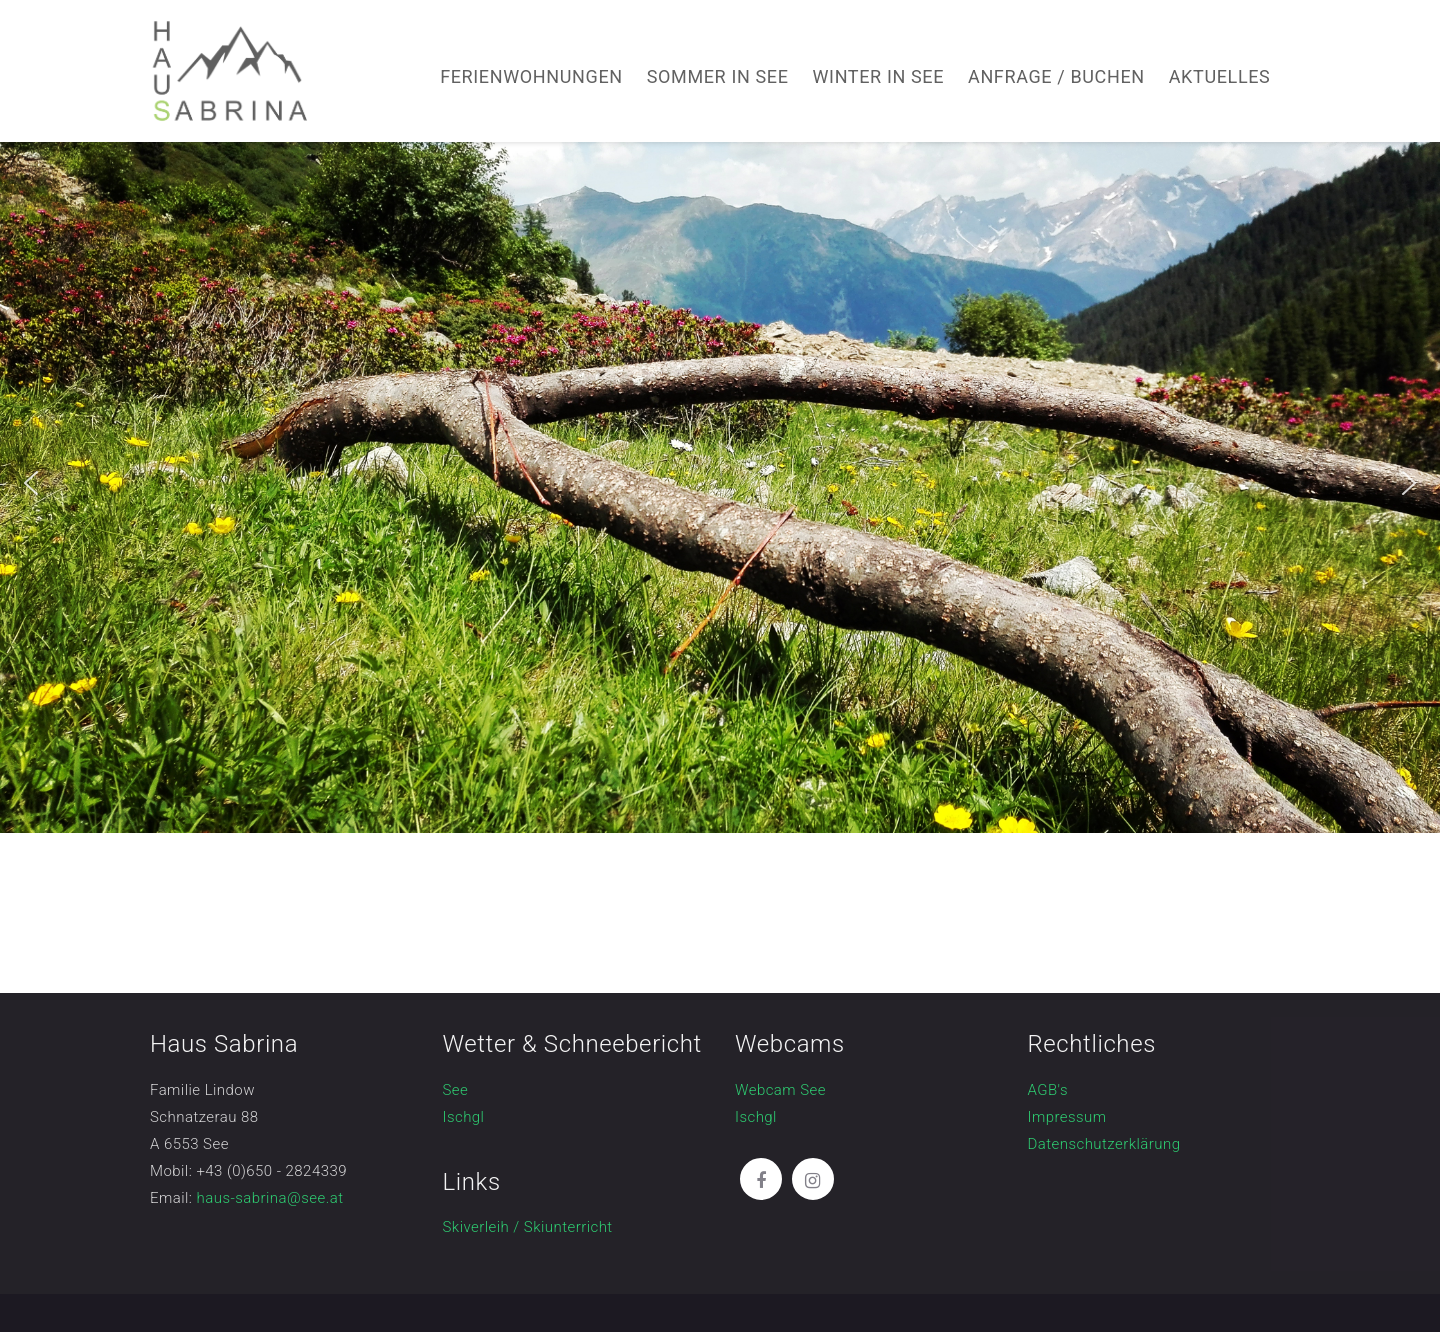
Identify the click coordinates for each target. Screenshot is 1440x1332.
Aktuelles (1220, 76)
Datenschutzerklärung (1104, 1144)
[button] (31, 483)
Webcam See (780, 1090)
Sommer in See (718, 76)
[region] (720, 483)
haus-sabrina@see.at (270, 1198)
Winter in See (879, 76)
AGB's (1048, 1090)
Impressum (1067, 1117)
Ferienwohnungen (531, 76)
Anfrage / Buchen (1056, 76)
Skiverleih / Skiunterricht (528, 1227)
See (456, 1090)
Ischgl (464, 1117)
